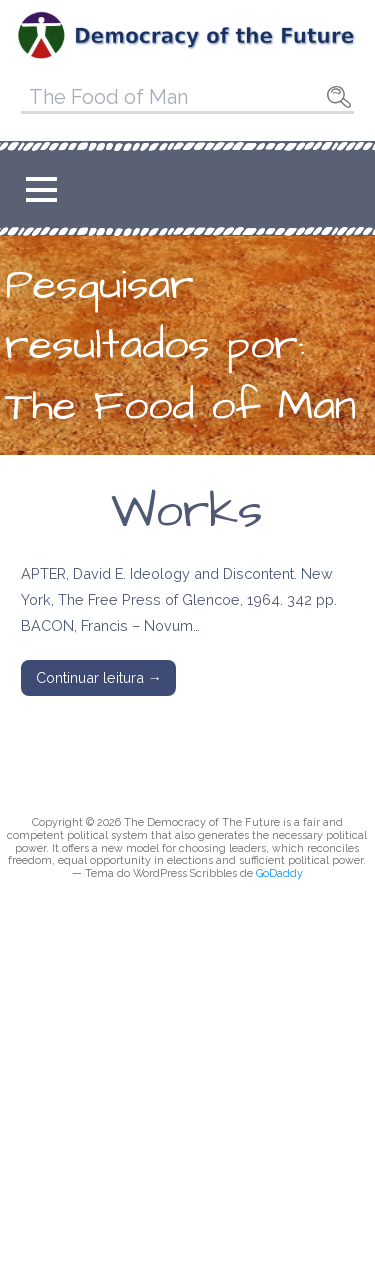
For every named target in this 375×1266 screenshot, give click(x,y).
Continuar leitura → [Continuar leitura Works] (99, 677)
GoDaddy (279, 873)
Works (187, 512)
